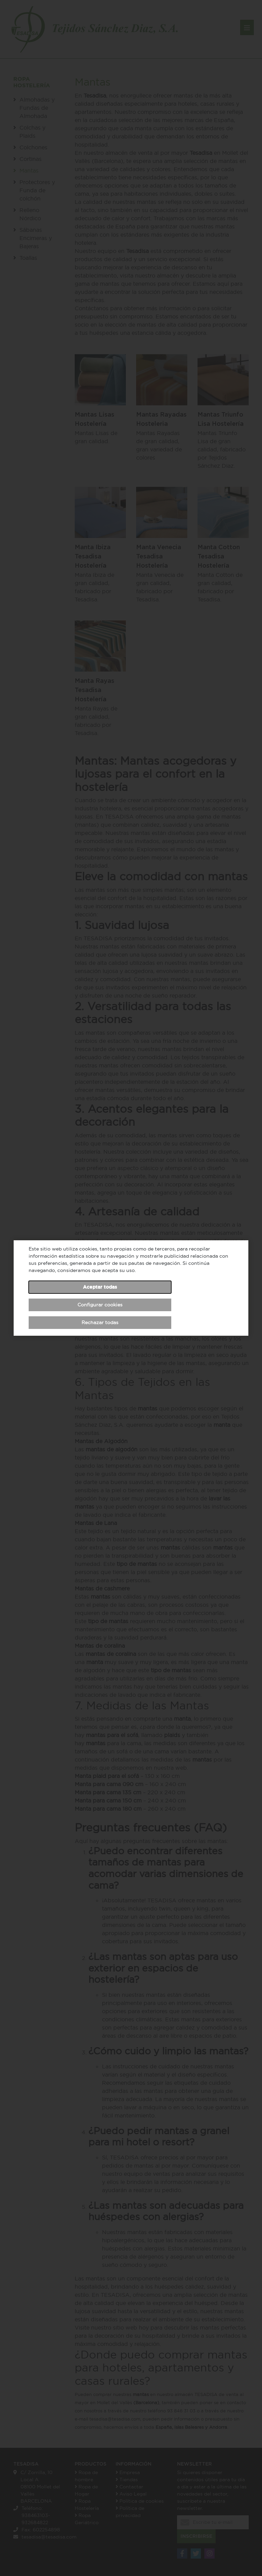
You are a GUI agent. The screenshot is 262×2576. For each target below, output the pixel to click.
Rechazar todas (100, 1322)
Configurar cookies (99, 1305)
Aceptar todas (100, 1287)
